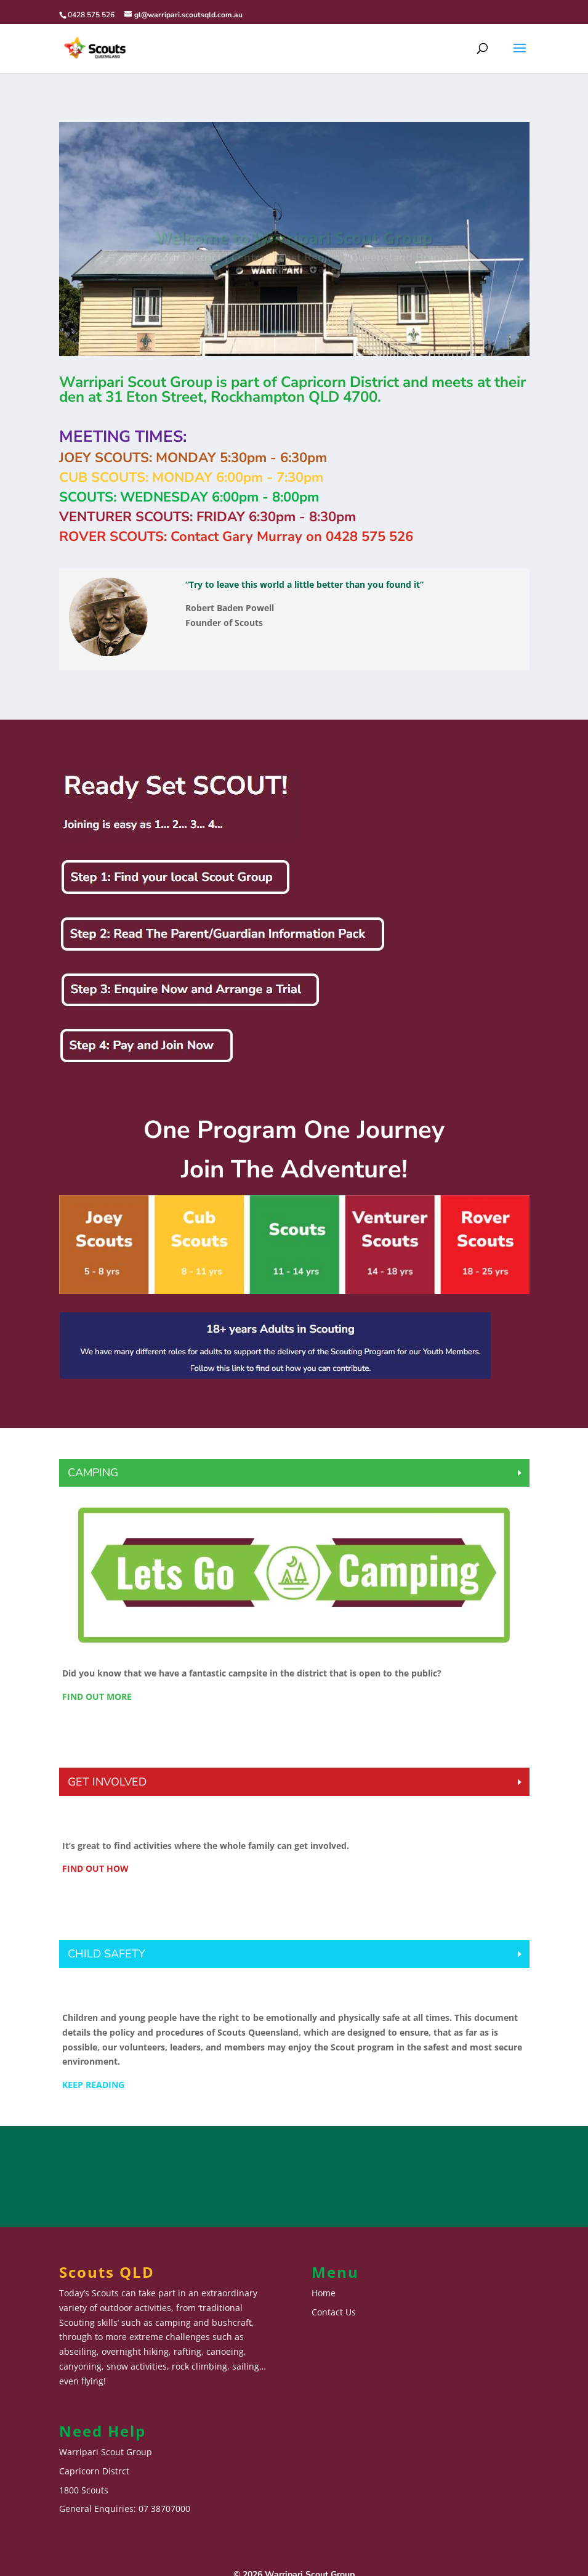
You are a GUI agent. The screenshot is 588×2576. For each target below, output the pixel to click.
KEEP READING (93, 2084)
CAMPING (93, 1472)
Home (324, 2293)
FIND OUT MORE (97, 1696)
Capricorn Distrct (94, 2471)
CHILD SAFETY (106, 1953)
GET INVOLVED (107, 1781)
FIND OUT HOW (95, 1868)
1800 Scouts (83, 2490)
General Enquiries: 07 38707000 (124, 2508)
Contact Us (334, 2312)
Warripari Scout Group (105, 2452)
